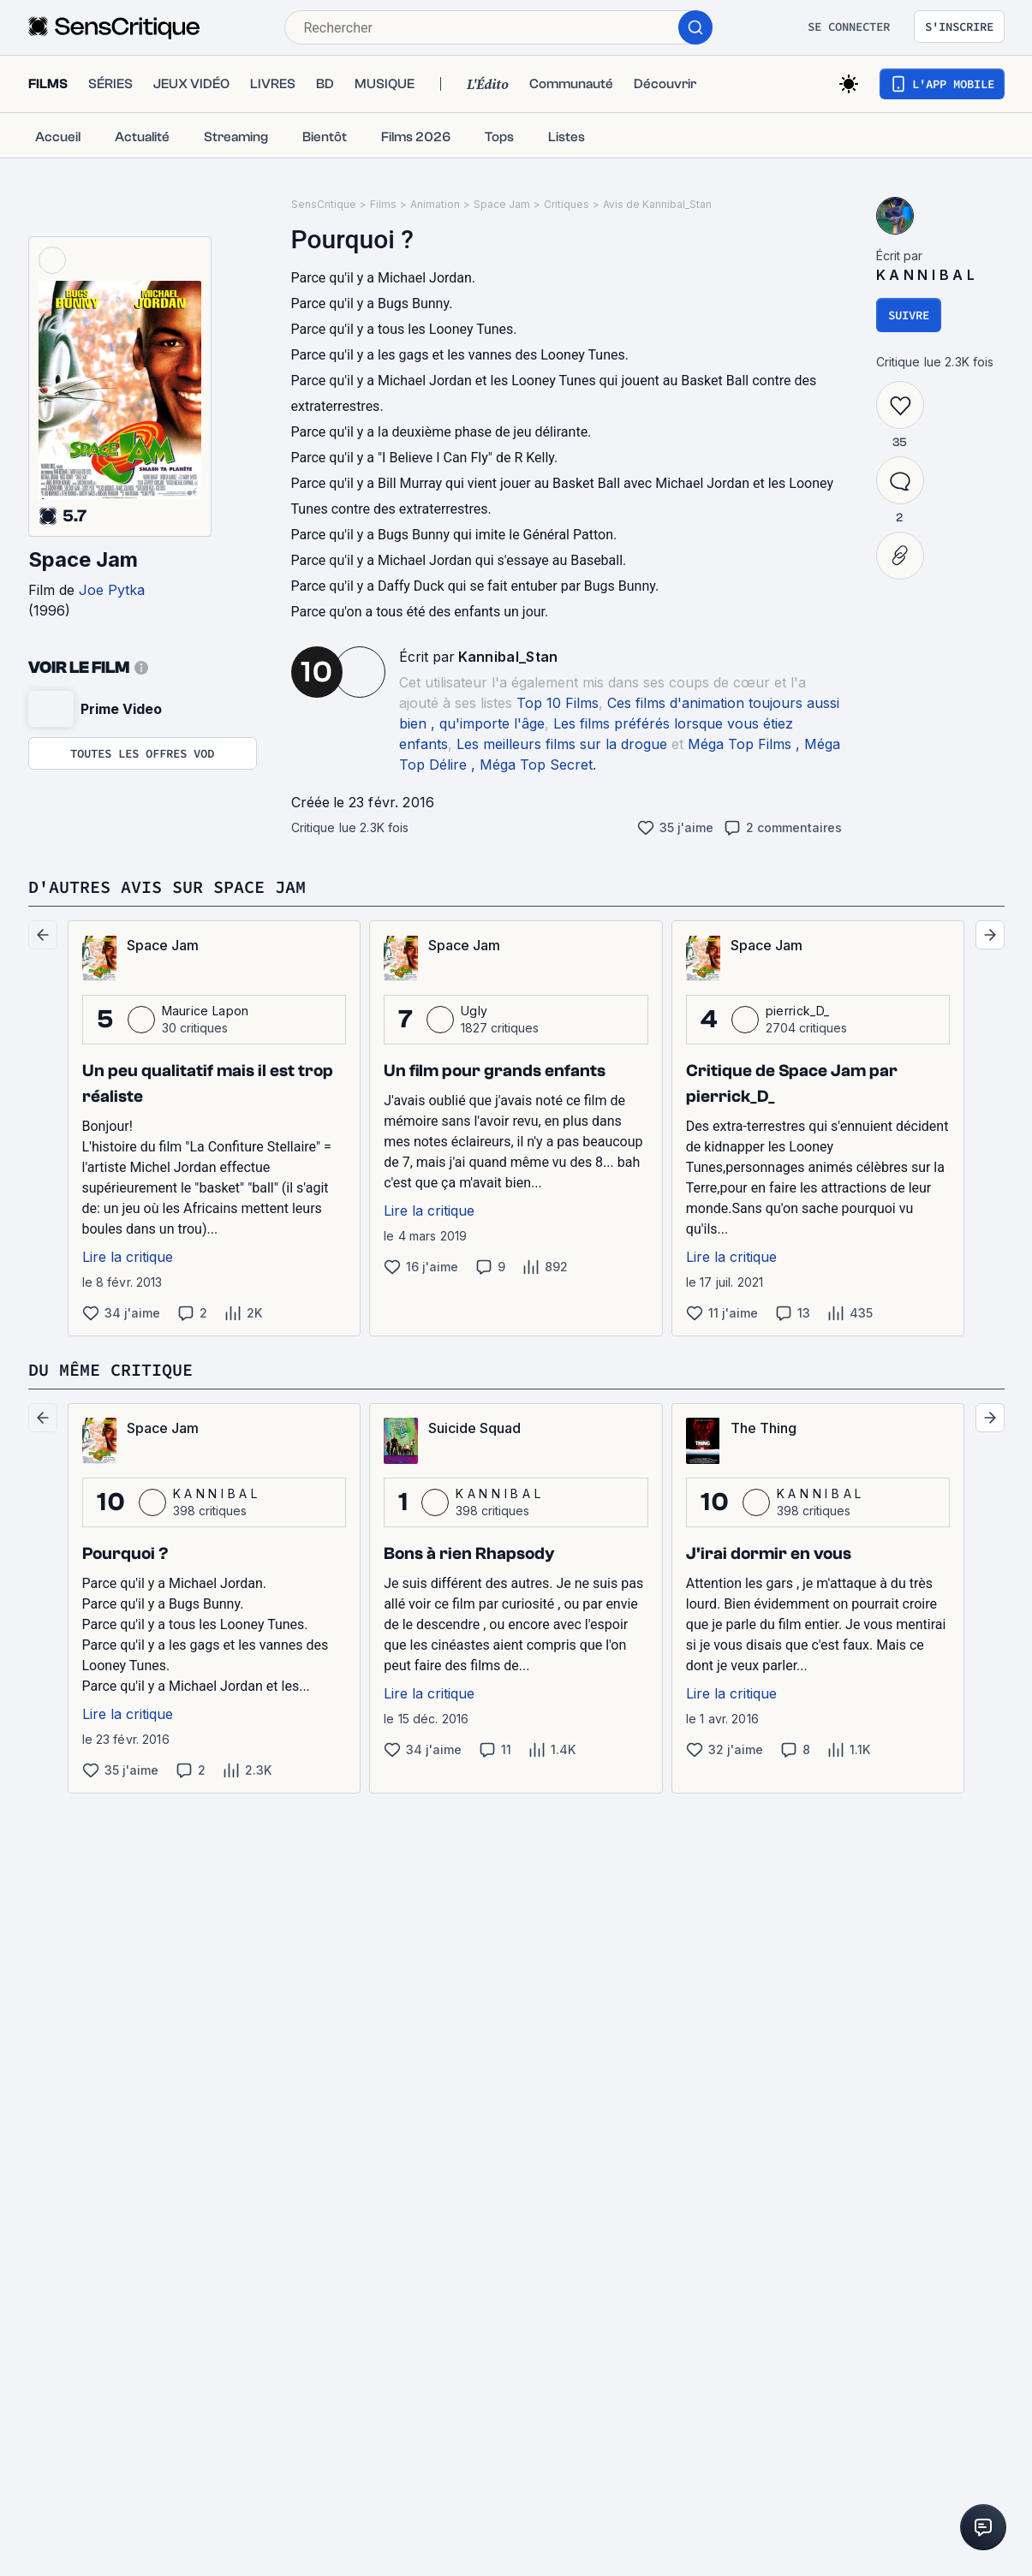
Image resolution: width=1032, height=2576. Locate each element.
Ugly (474, 1010)
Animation (435, 204)
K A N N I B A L (925, 274)
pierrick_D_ (798, 1010)
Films (383, 204)
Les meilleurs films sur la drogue (561, 744)
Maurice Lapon (205, 1010)
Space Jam (83, 559)
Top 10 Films (557, 702)
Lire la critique (127, 1256)
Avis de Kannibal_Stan (657, 204)
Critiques (566, 204)
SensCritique (323, 204)
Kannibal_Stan (508, 656)
